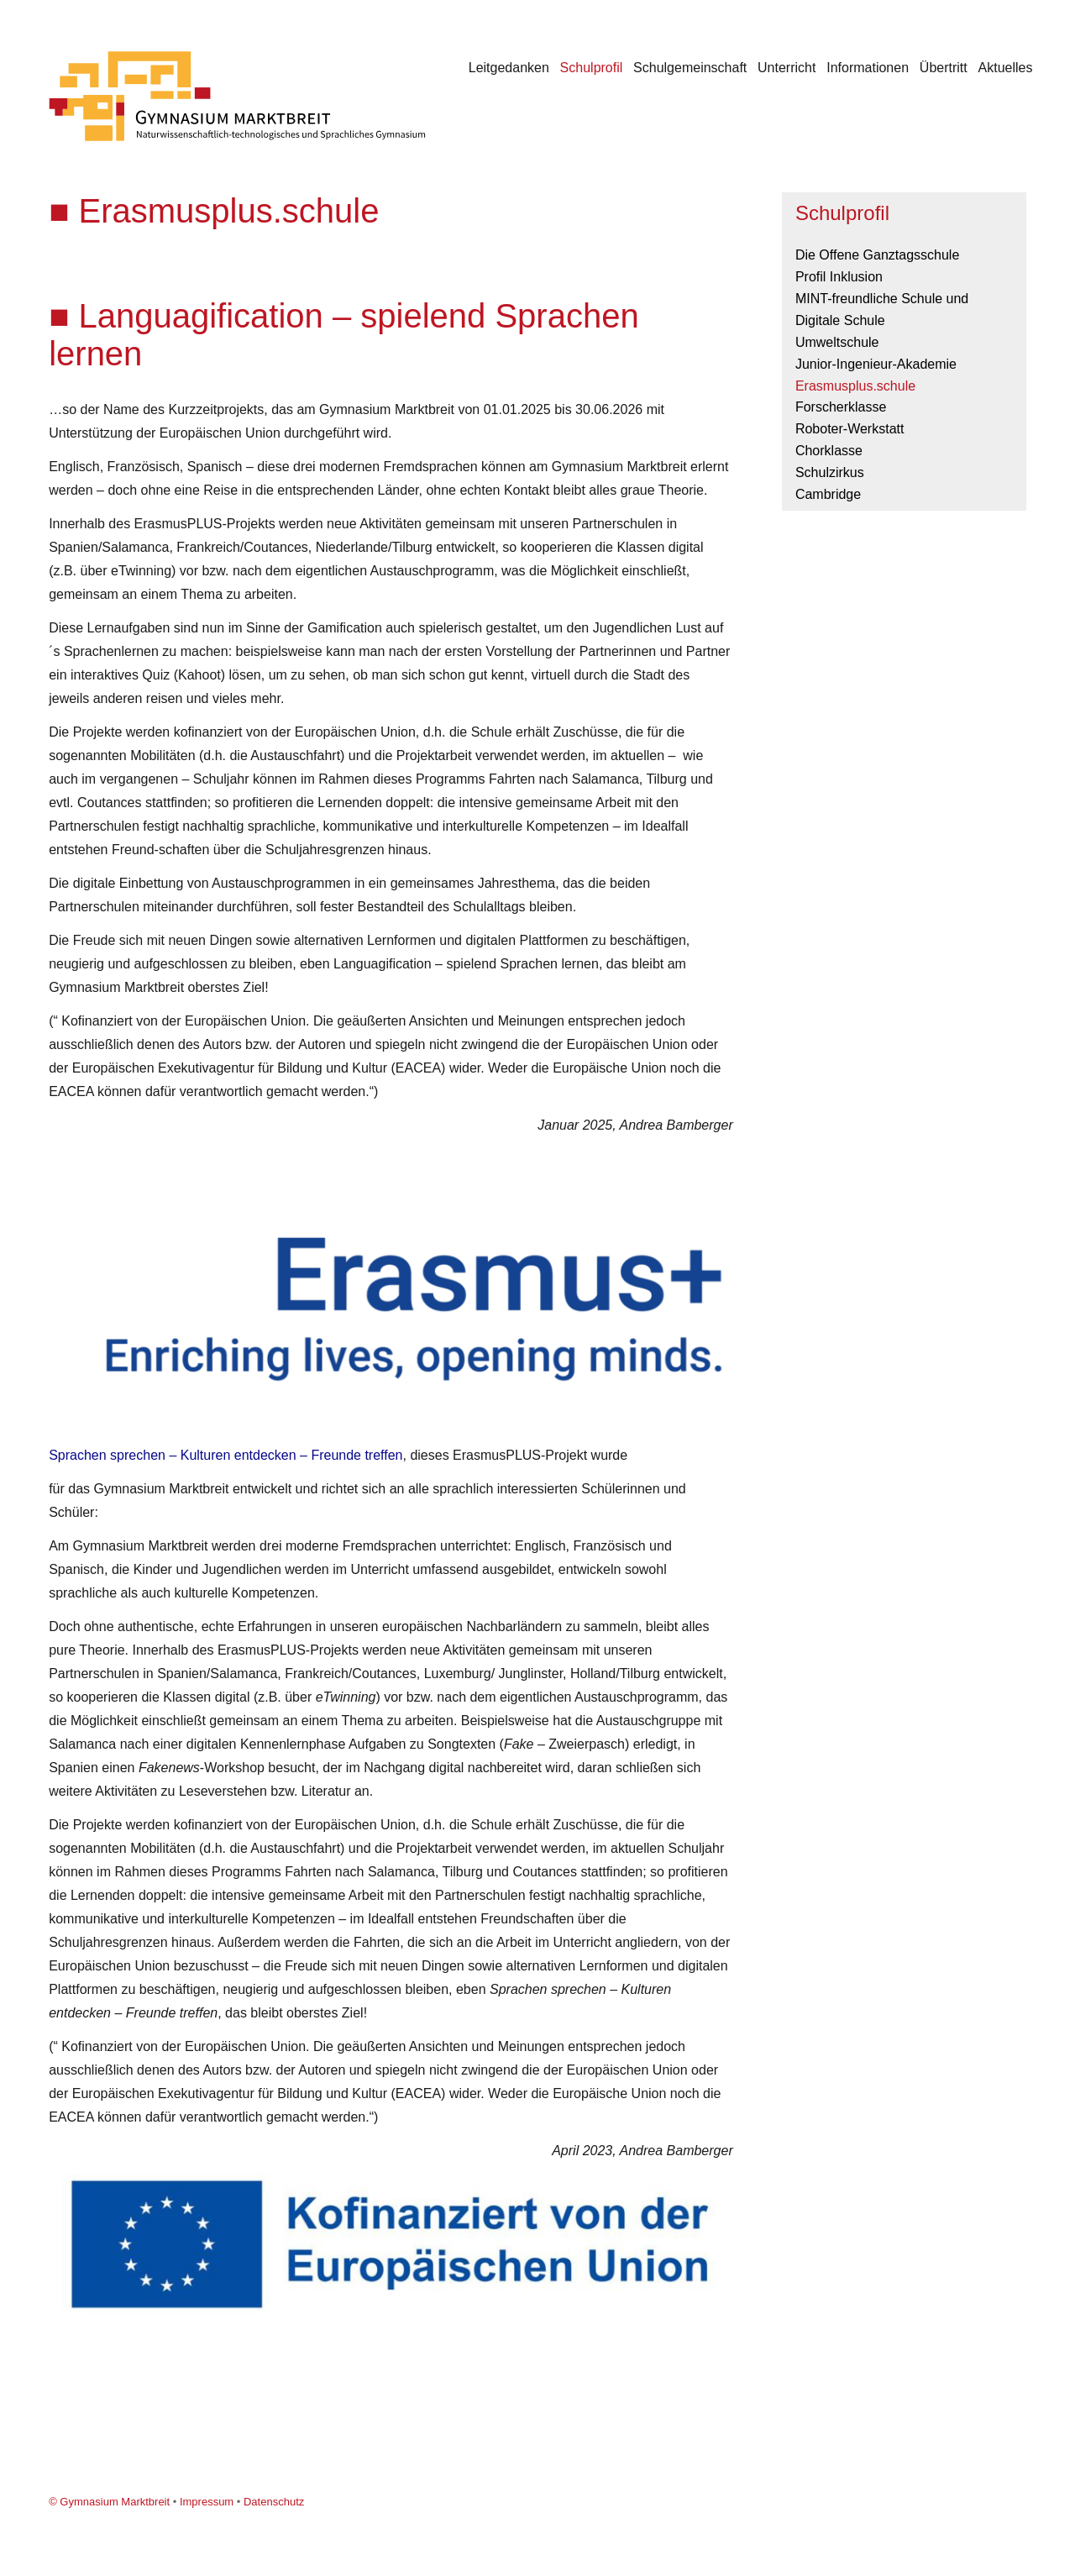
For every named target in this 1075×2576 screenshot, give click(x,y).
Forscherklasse (840, 407)
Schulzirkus (829, 472)
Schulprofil (591, 67)
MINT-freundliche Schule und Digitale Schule (881, 309)
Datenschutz (274, 2501)
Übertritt (944, 67)
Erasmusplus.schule (855, 386)
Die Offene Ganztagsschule (877, 255)
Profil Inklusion (839, 277)
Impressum (206, 2501)
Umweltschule (837, 342)
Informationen (867, 67)
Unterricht (786, 67)
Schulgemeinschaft (690, 67)
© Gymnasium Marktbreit (109, 2501)
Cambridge (828, 494)
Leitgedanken (509, 67)
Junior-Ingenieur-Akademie (876, 364)
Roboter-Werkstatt (850, 429)
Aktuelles (1005, 67)
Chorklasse (829, 450)
